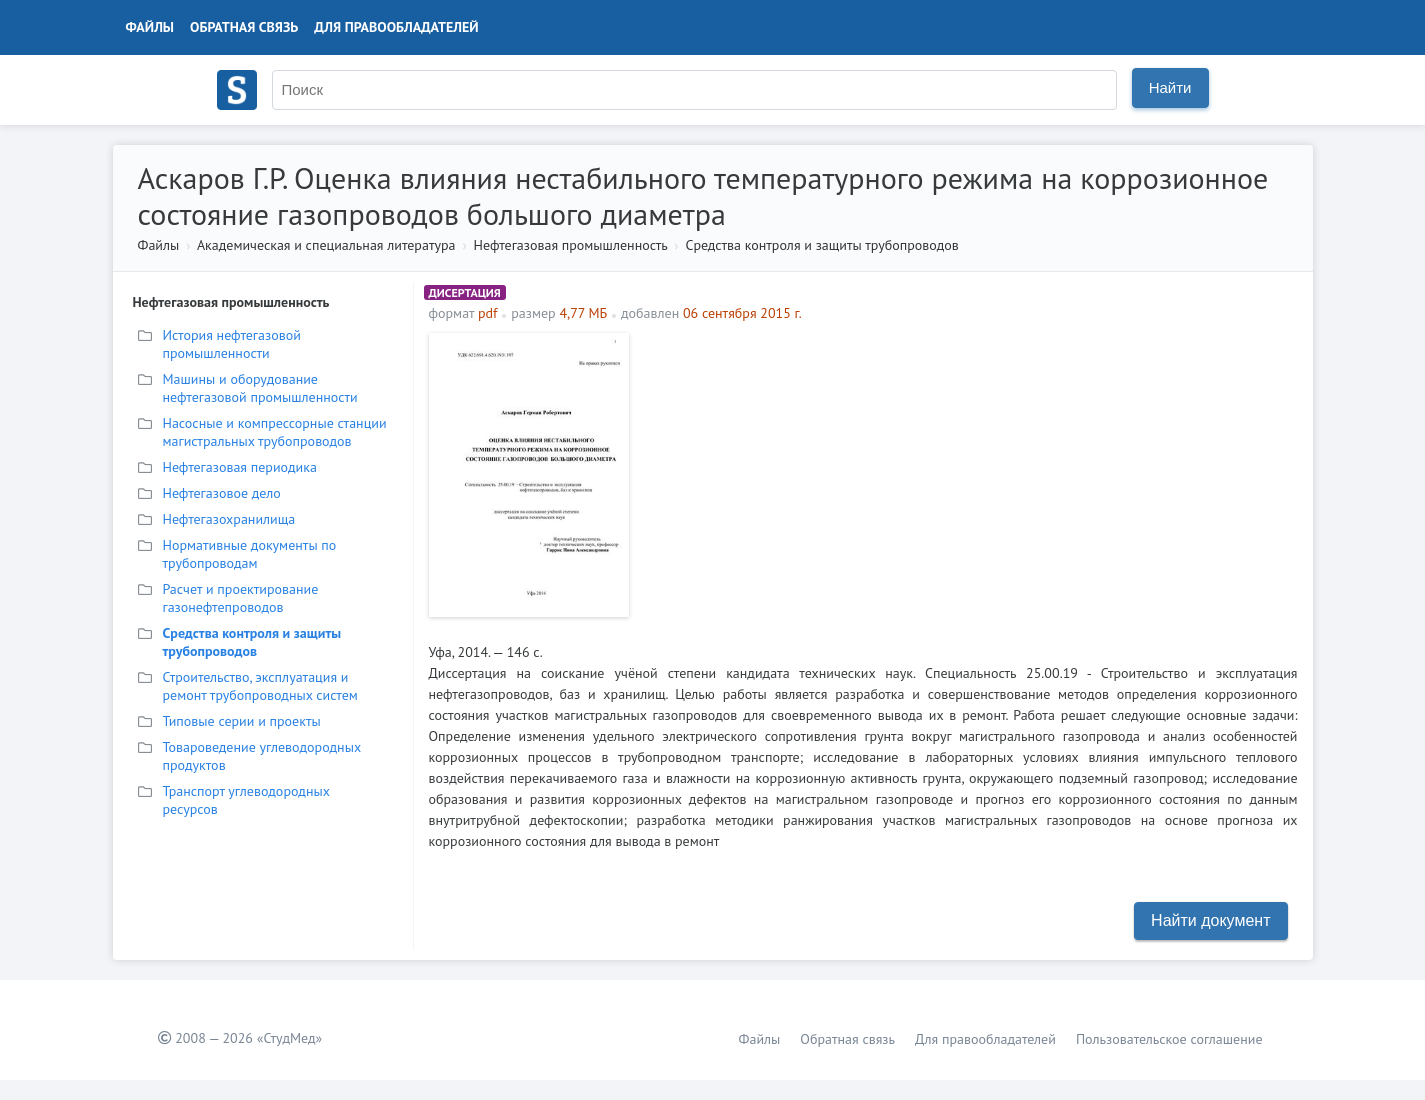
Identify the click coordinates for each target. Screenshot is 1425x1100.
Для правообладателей (396, 27)
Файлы (150, 27)
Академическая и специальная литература (326, 245)
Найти (1170, 87)
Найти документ (1210, 920)
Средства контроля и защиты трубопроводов (821, 245)
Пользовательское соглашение (1169, 1039)
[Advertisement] (968, 473)
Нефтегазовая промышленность (571, 245)
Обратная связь (244, 27)
